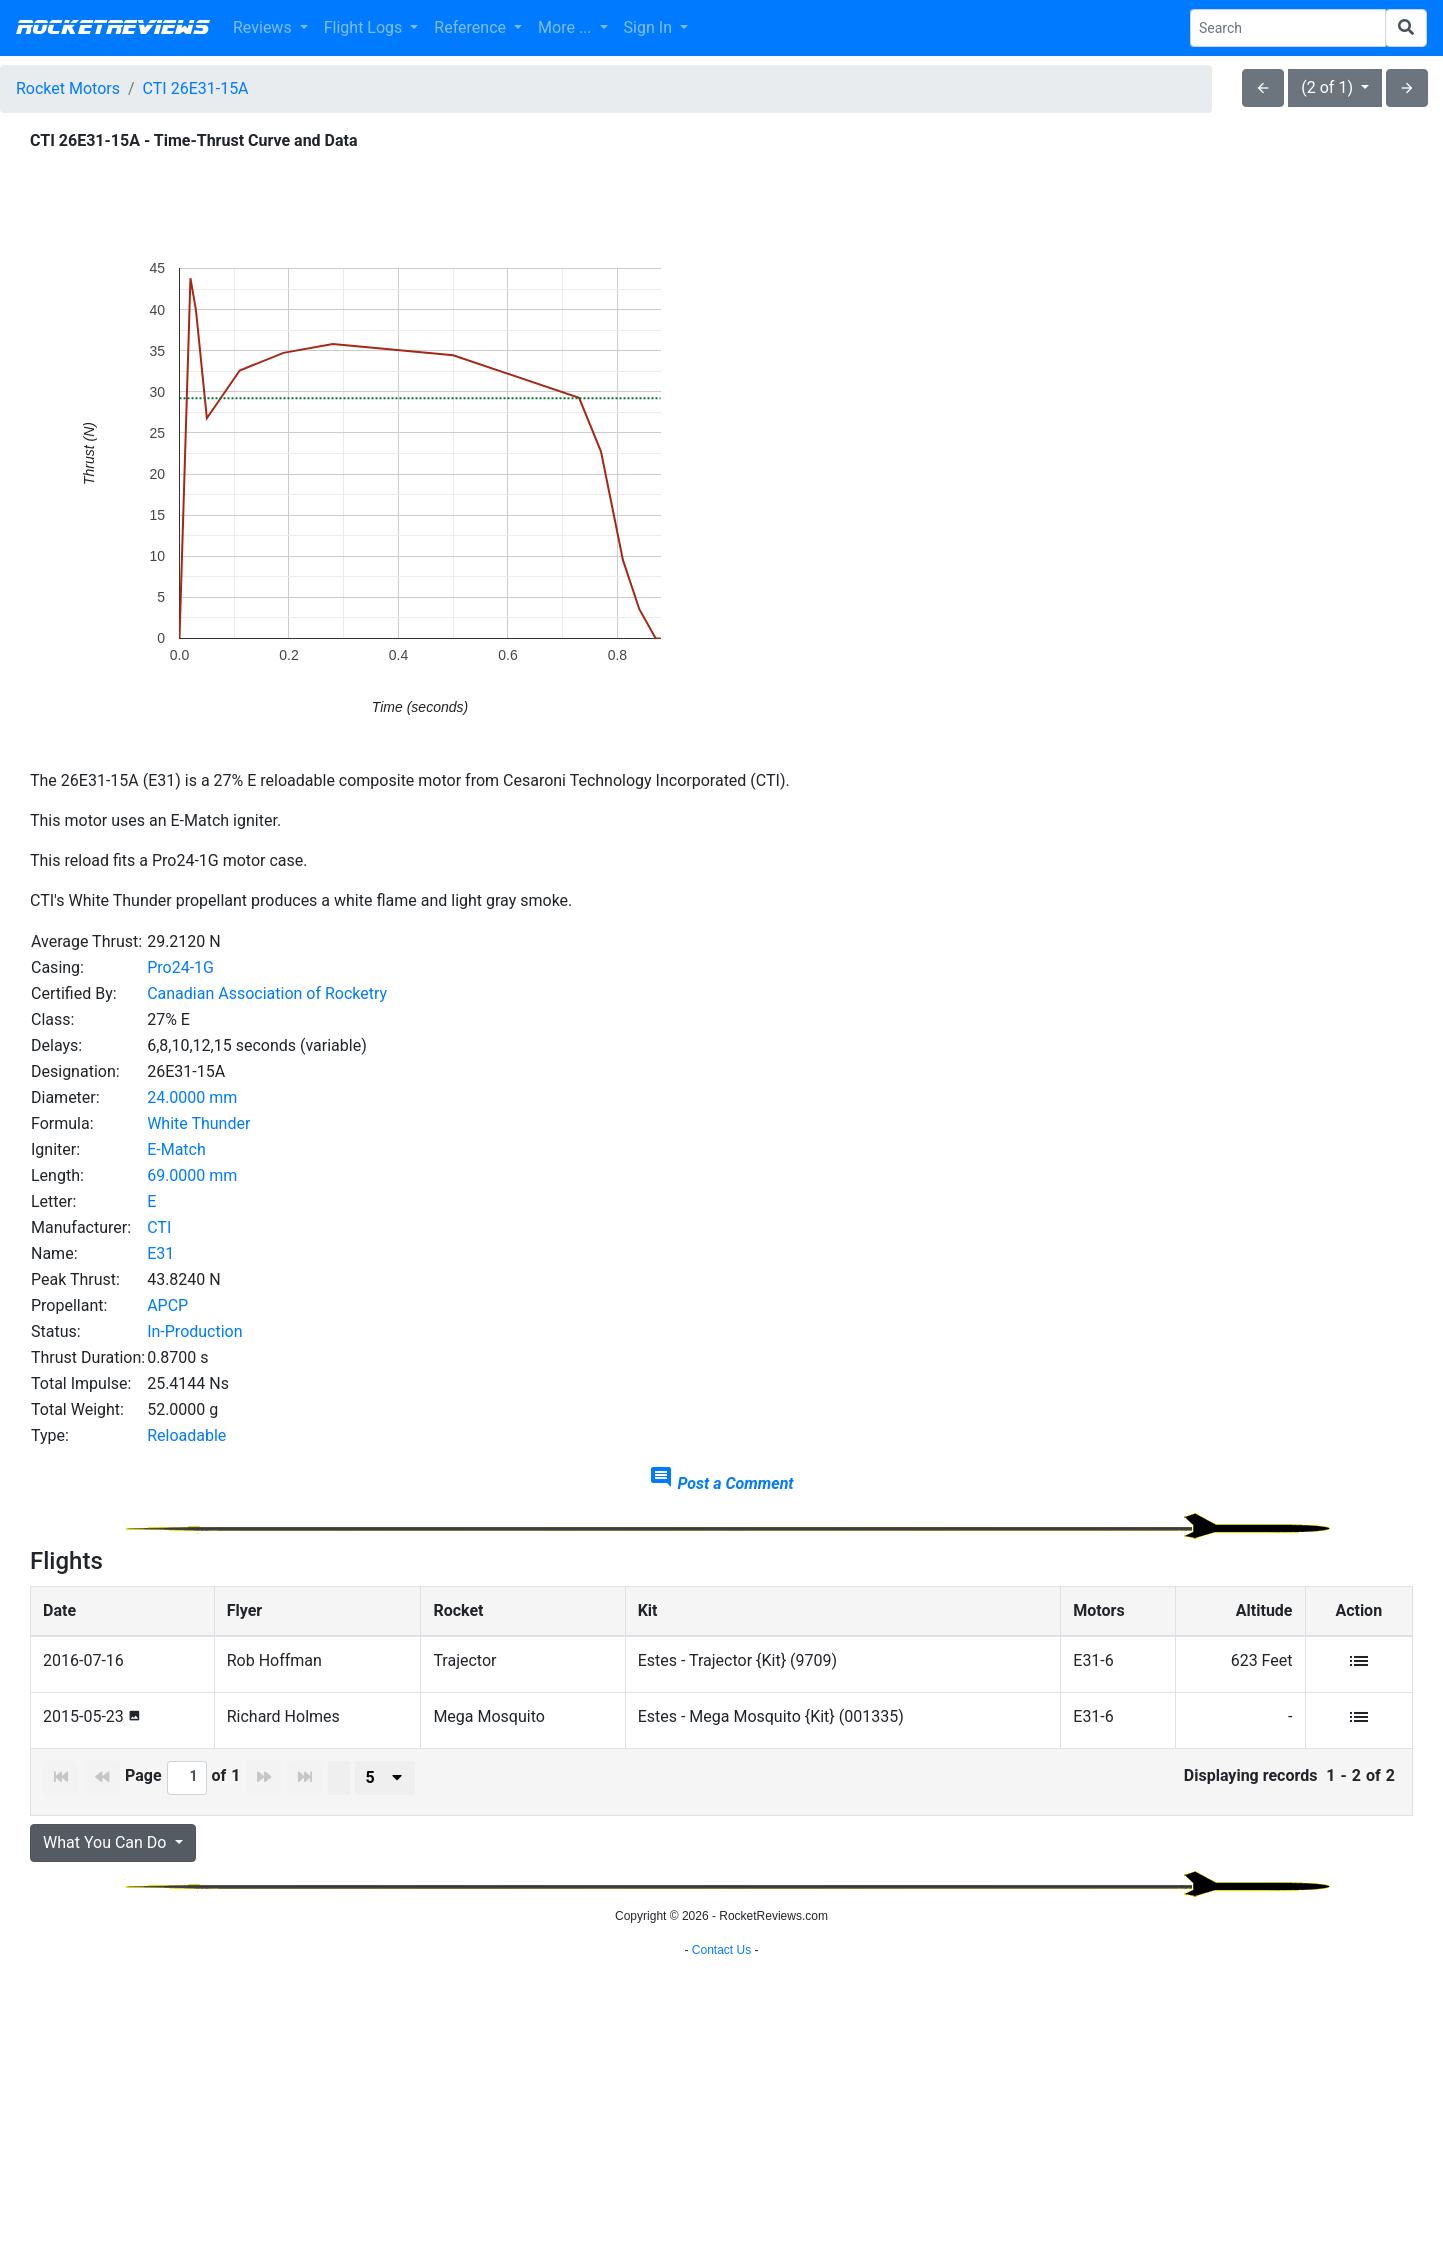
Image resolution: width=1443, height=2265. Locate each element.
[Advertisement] (722, 2081)
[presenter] (385, 1778)
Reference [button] (472, 27)
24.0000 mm (192, 1097)
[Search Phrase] (1288, 28)
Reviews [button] (264, 27)
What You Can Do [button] (106, 1842)
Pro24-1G (180, 967)
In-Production (194, 1331)
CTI (159, 1227)
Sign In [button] (650, 27)
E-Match (176, 1149)
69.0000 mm (192, 1175)
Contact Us (721, 2240)
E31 (160, 1253)
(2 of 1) (1329, 87)
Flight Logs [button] (365, 27)
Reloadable (186, 1435)
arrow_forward (1407, 88)
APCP (167, 1305)
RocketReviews (112, 28)
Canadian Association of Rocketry (267, 993)
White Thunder (198, 1123)
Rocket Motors (68, 88)
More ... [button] (566, 27)
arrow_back (1263, 88)
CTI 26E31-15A (196, 88)
